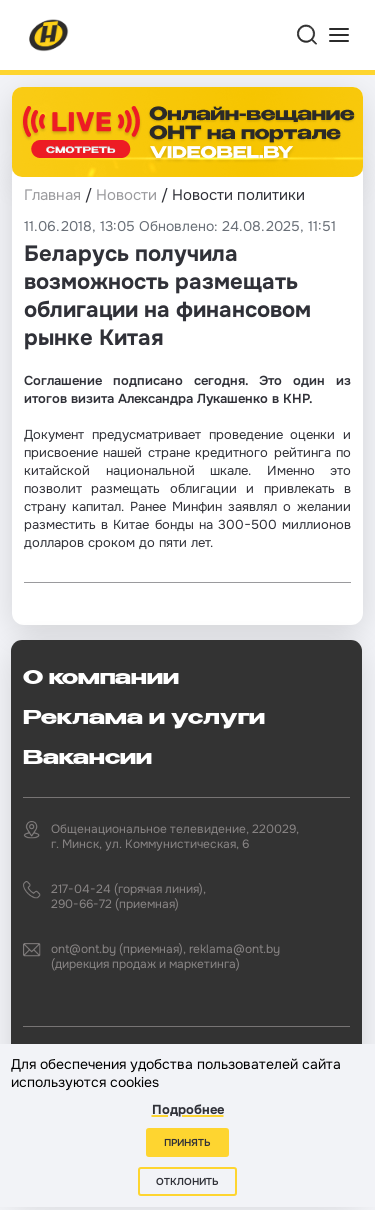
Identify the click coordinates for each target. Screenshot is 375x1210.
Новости (126, 195)
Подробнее (188, 1109)
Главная (52, 195)
